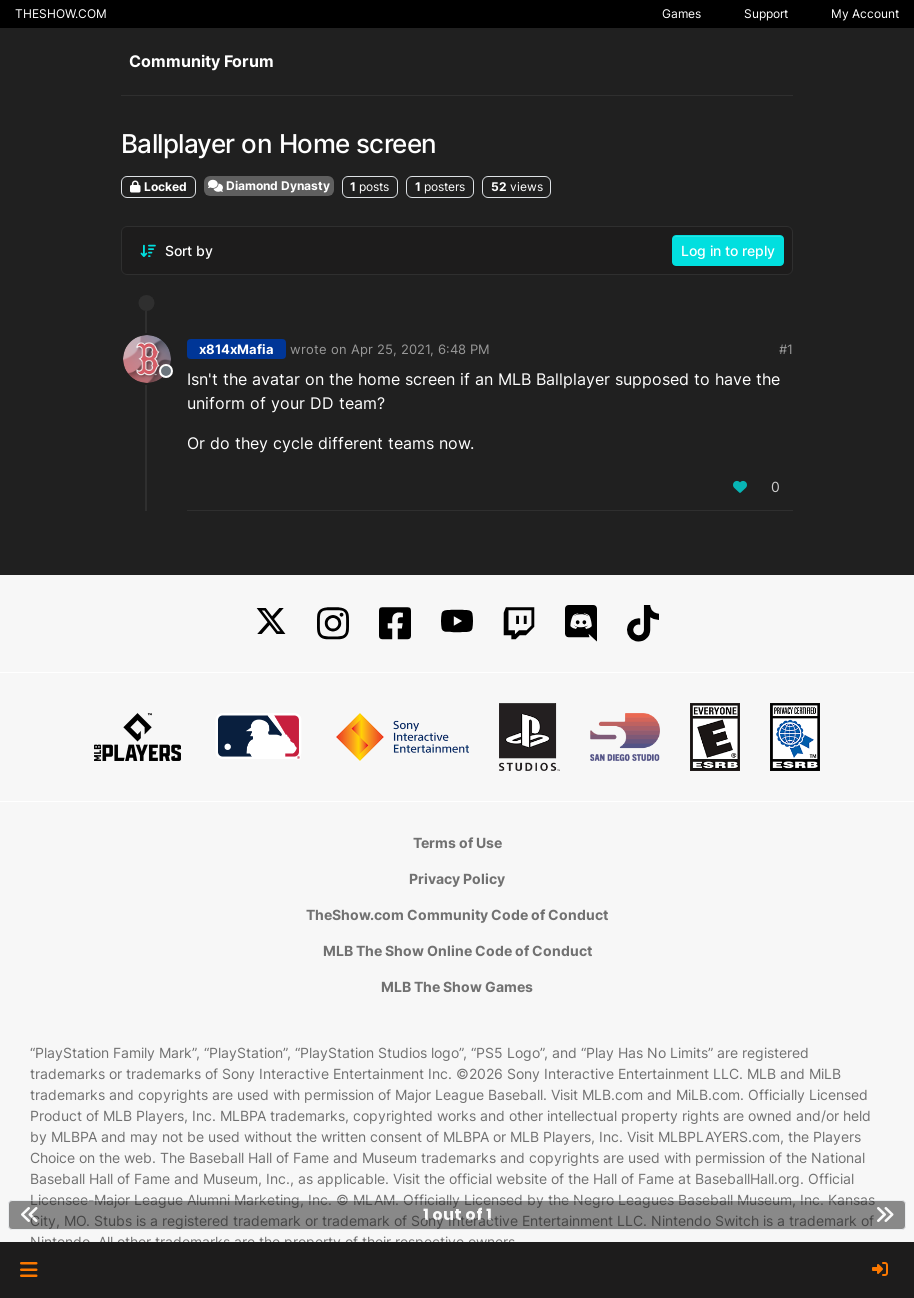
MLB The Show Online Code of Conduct (457, 950)
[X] (271, 623)
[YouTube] (457, 623)
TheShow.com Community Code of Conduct (457, 914)
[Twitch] (519, 623)
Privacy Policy (457, 878)
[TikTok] (643, 623)
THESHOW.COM (61, 13)
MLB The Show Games (457, 986)
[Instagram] (333, 623)
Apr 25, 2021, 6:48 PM (420, 349)
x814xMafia (236, 349)
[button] (28, 1270)
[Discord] (581, 623)
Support (766, 13)
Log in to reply (728, 250)
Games (681, 13)
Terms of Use (457, 842)
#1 (786, 349)
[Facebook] (395, 623)
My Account (865, 13)
